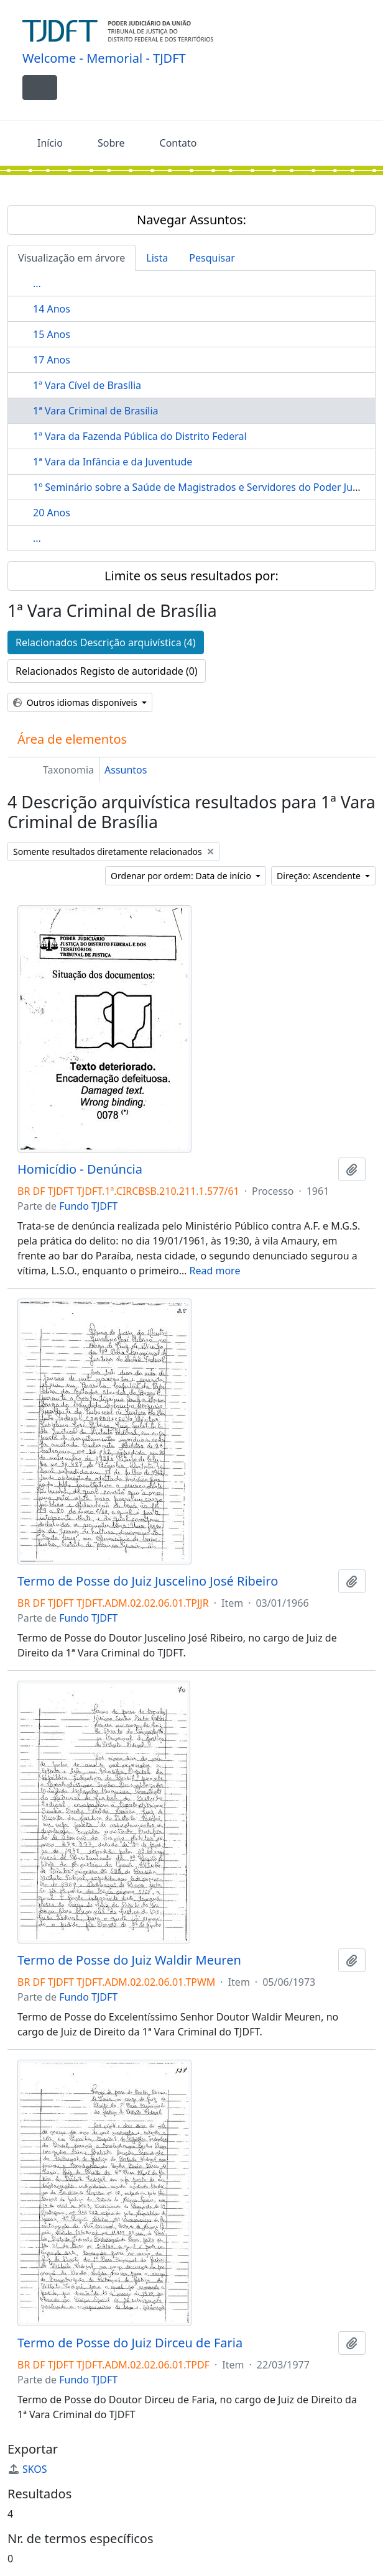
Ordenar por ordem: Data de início (182, 876)
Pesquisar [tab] (211, 258)
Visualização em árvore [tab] (71, 258)
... (37, 283)
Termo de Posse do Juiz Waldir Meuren (129, 1960)
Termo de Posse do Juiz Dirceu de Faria (129, 2343)
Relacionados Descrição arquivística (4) (106, 642)
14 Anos (51, 309)
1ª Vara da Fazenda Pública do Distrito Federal (140, 436)
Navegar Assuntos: (191, 219)
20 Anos (51, 512)
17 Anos (51, 360)
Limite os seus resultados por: (191, 575)
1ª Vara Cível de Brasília (87, 385)
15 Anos (51, 334)
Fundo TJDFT (88, 1206)
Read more (215, 1270)
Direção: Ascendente (319, 876)
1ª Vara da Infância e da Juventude (112, 461)
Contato (178, 143)
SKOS (27, 2469)
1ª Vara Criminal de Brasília (96, 411)
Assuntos (125, 770)
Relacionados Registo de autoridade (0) (107, 671)
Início (50, 143)
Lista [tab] (157, 258)
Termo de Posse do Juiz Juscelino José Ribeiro (147, 1581)
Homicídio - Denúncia (79, 1169)
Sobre (111, 143)
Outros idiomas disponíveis (76, 702)
